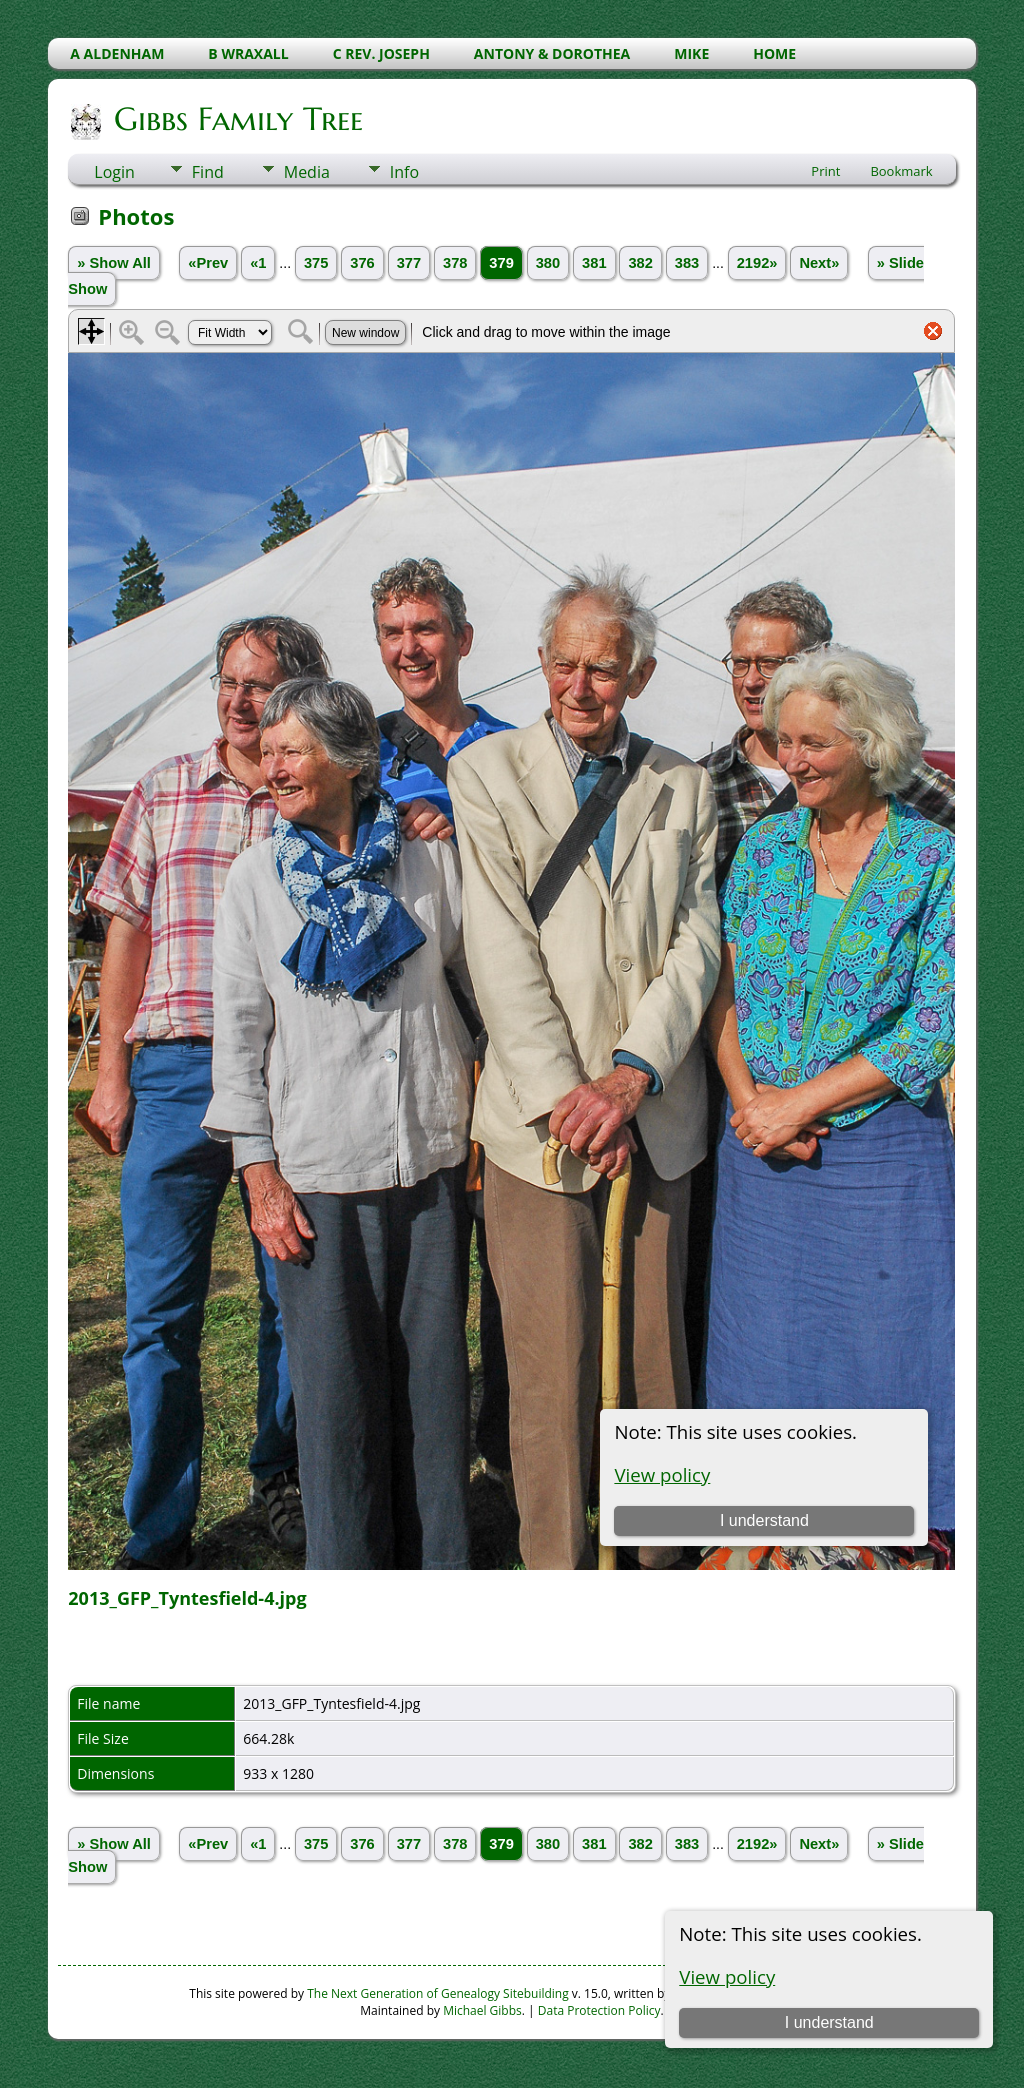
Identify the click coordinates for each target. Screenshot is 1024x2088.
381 (594, 263)
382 (640, 263)
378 (455, 263)
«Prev (208, 263)
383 (687, 263)
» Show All (114, 263)
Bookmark (901, 171)
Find (208, 172)
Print (825, 171)
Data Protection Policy (599, 2010)
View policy (727, 1976)
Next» (819, 263)
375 (316, 263)
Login (114, 172)
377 (409, 263)
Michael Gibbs (482, 2010)
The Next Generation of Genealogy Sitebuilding (438, 1993)
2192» (757, 263)
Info (404, 172)
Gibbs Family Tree (237, 119)
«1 (258, 263)
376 (362, 263)
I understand (829, 2022)
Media (307, 172)
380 (548, 263)
